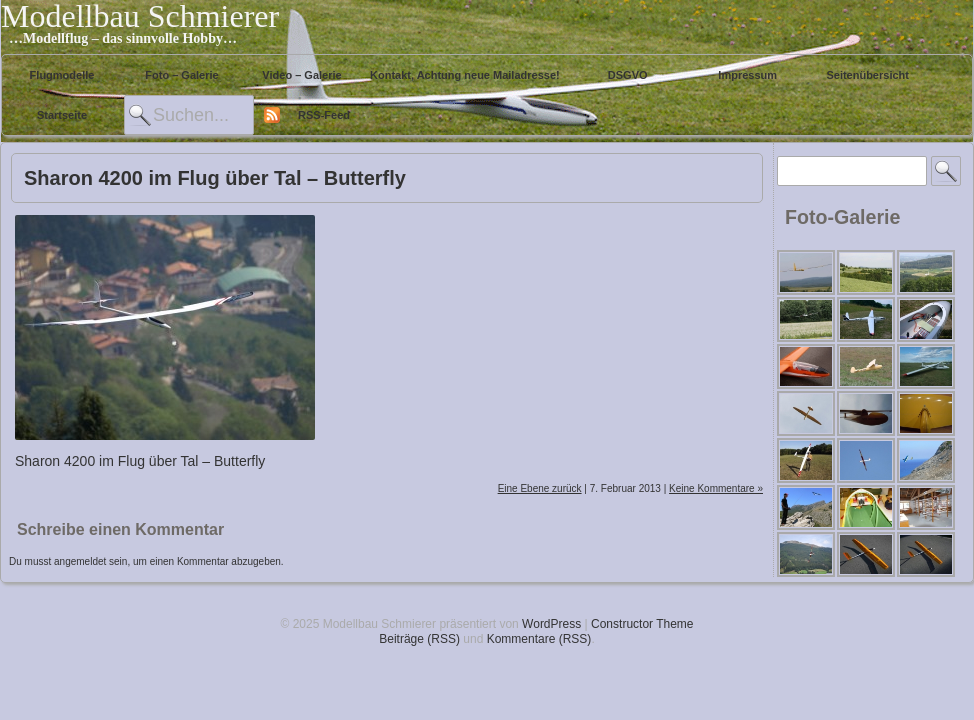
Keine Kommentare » (716, 488)
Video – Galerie (301, 75)
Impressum (747, 75)
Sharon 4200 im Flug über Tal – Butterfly (215, 178)
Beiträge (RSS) (419, 639)
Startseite (62, 115)
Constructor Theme (642, 624)
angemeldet (80, 561)
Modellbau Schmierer (140, 16)
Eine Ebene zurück (540, 488)
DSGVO (628, 75)
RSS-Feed (324, 115)
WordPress (551, 624)
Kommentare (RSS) (539, 639)
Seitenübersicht (867, 75)
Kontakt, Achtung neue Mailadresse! (465, 75)
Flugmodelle (62, 75)
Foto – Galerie (181, 75)
